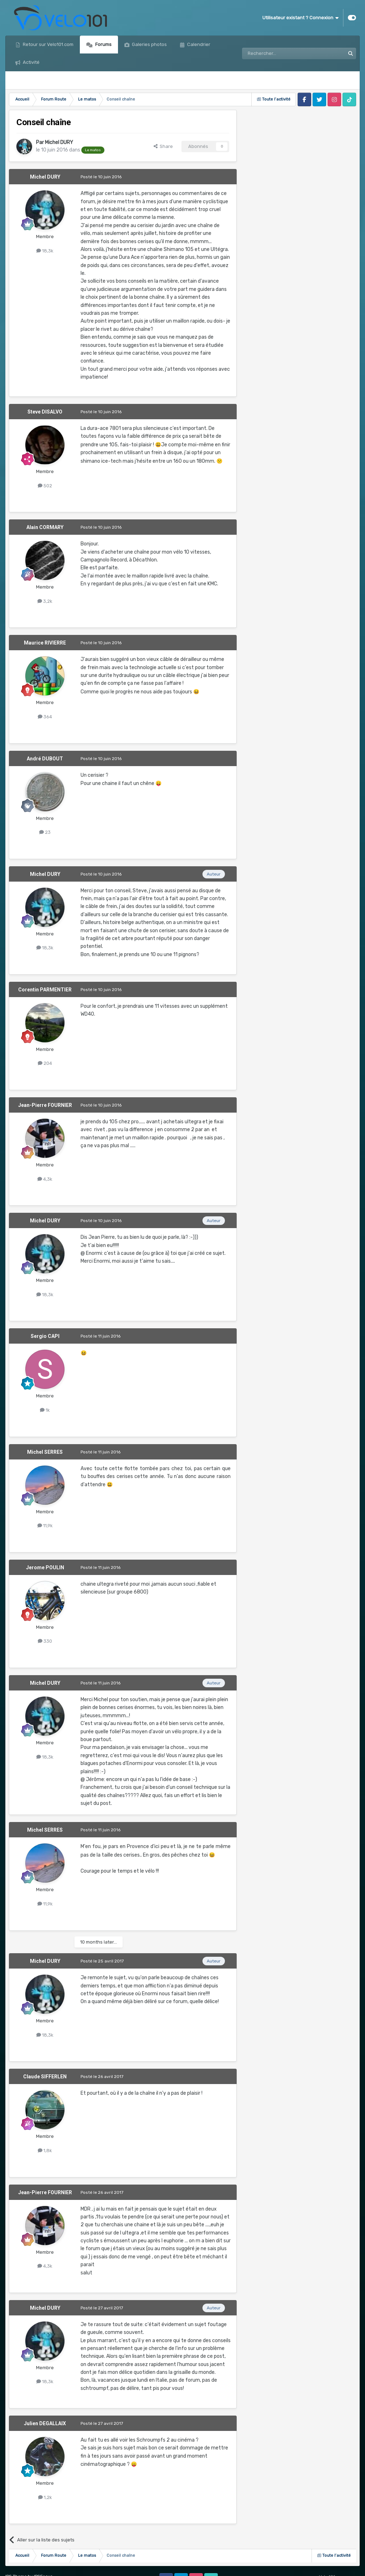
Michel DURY (59, 142)
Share (163, 146)
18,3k (44, 250)
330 (45, 1641)
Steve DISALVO (44, 412)
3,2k (44, 601)
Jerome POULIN (45, 1567)
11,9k (45, 1525)
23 (45, 832)
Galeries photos (149, 44)
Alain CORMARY (44, 527)
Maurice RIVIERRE (45, 643)
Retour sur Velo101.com (47, 44)
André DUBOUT (45, 758)
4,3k (44, 1179)
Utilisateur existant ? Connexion (300, 18)
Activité (31, 62)
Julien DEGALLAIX (45, 2423)
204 (45, 1063)
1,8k (45, 2150)
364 (45, 716)
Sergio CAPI (45, 1336)
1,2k (45, 2497)
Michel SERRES (45, 1452)
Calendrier (198, 44)
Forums (103, 44)
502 (45, 485)
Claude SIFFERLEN (45, 2076)
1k (45, 1410)
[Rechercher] (278, 53)
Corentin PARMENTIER (45, 989)
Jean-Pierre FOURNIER (45, 1105)
